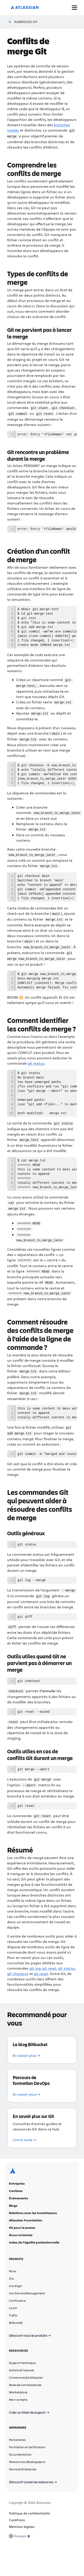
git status (36, 1076)
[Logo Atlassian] (24, 7)
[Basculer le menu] (74, 7)
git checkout (17, 2000)
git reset (49, 1995)
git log (35, 1995)
